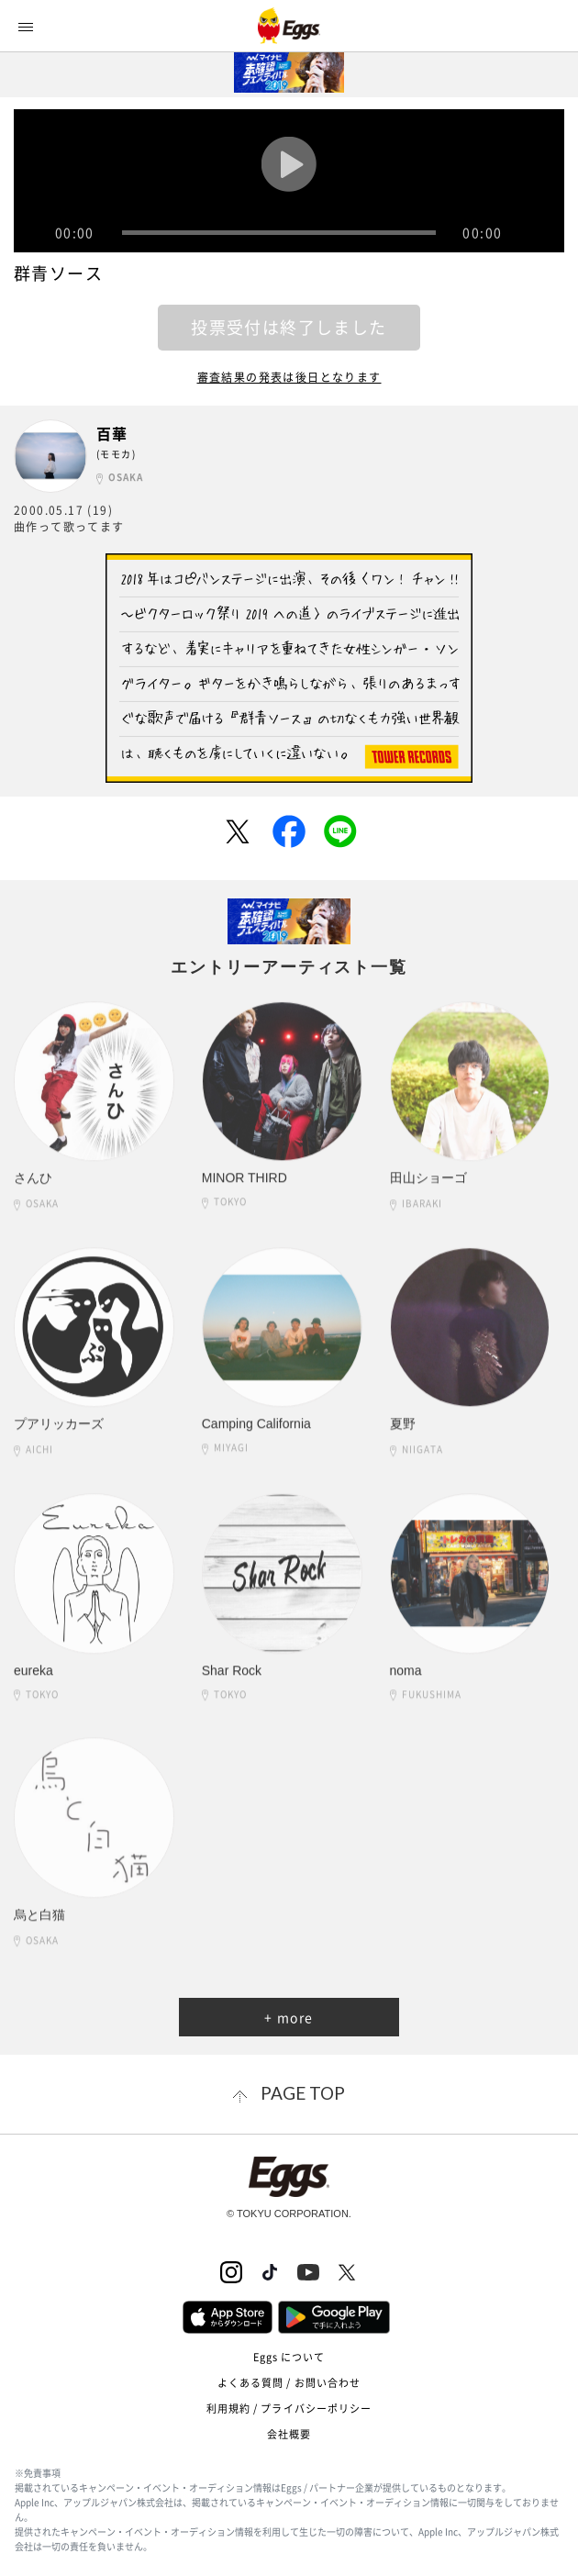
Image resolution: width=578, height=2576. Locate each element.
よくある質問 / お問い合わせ (289, 2383)
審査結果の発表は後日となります (289, 377)
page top (303, 2092)
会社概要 (289, 2434)
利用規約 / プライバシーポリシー (289, 2408)
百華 (112, 433)
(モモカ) (116, 454)
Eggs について (289, 2357)
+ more (288, 2017)
